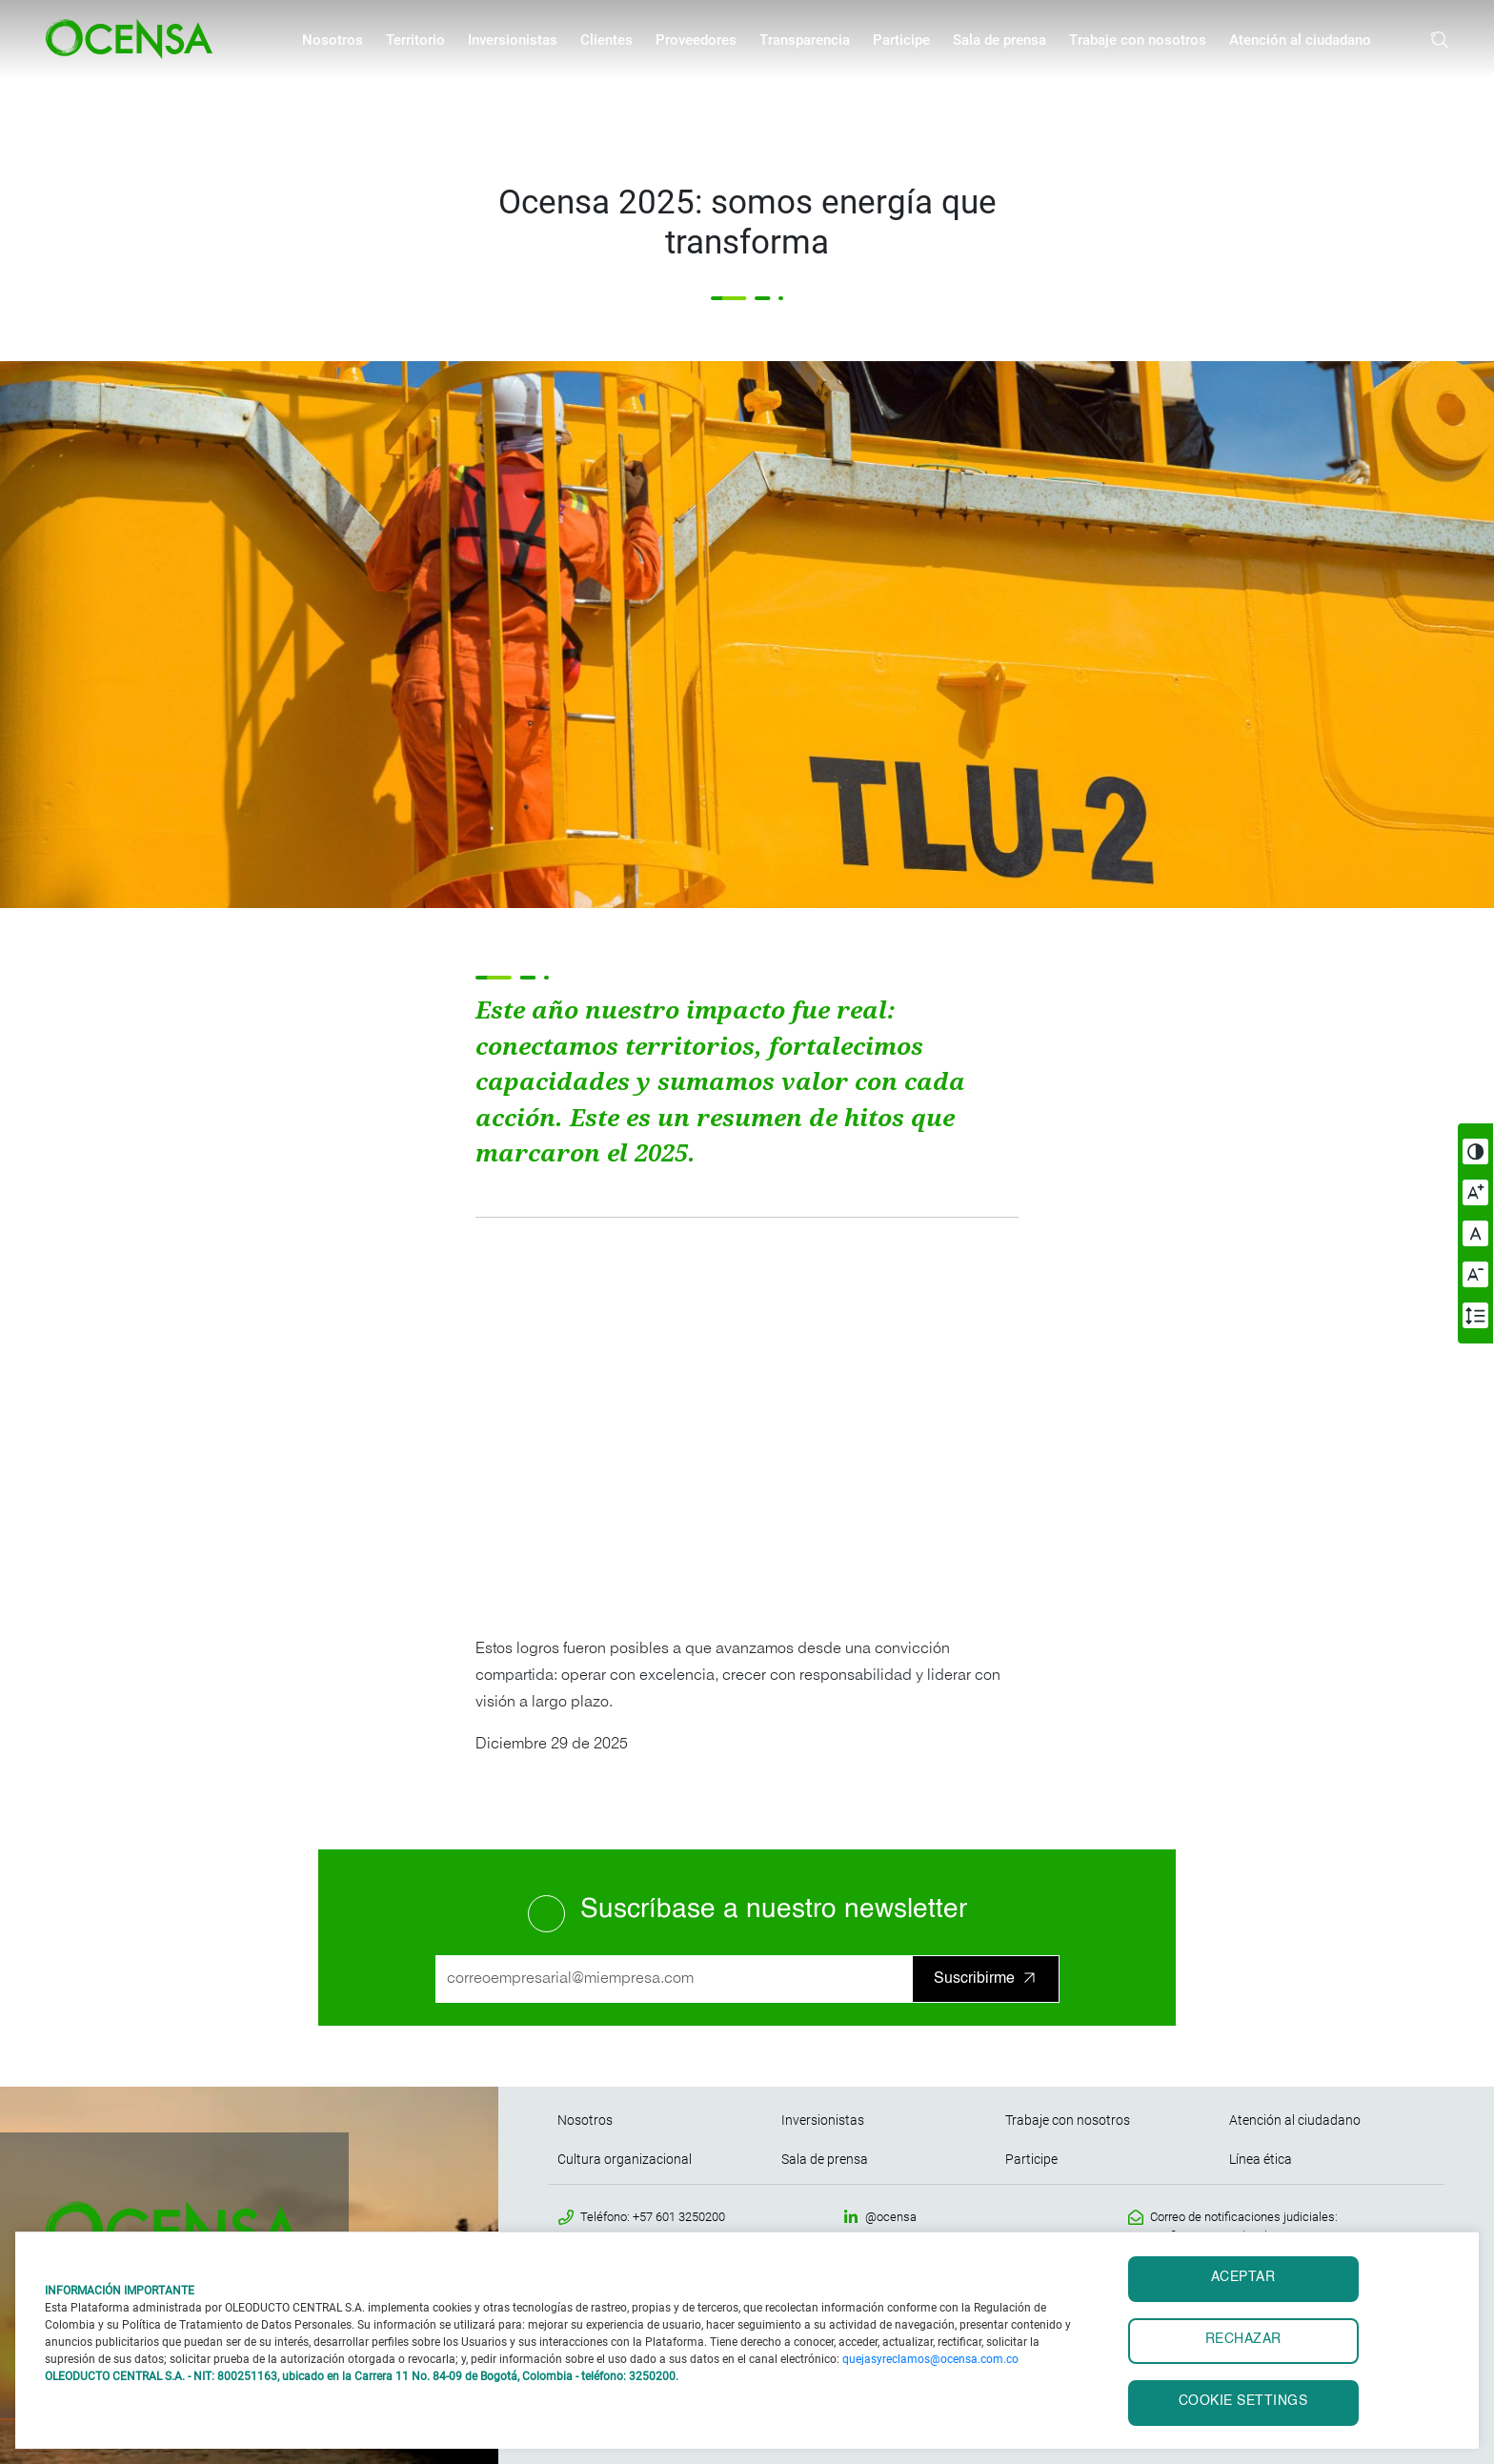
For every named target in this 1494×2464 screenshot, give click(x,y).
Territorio (415, 40)
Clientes (606, 40)
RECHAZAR (1243, 2339)
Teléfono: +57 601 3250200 (652, 2217)
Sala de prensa (999, 40)
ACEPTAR (1243, 2278)
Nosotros (332, 40)
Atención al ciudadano (1300, 40)
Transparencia (804, 40)
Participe (901, 40)
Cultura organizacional (624, 2159)
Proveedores (696, 40)
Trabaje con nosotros (1137, 40)
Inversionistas (512, 40)
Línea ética (1260, 2159)
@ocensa (891, 2217)
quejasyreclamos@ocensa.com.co (930, 2359)
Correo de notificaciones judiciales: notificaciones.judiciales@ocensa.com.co (1263, 2226)
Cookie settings (1243, 2401)
